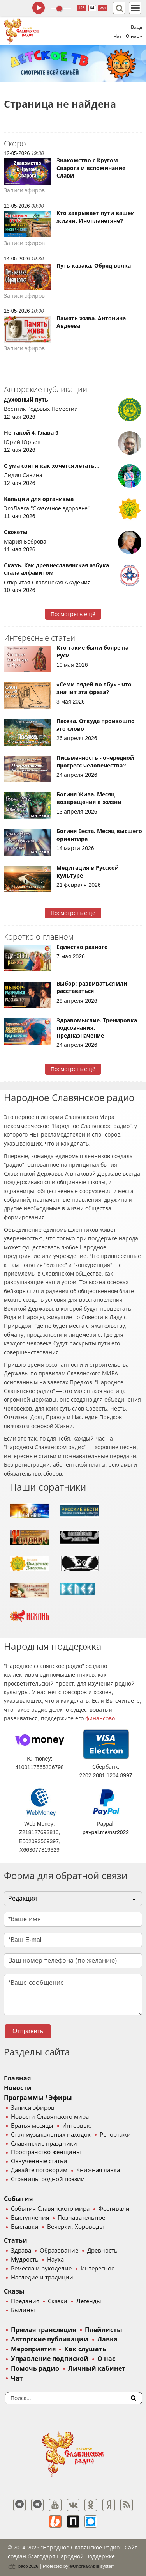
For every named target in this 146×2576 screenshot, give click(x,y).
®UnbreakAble (84, 2566)
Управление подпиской (49, 2359)
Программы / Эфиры (38, 2098)
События (18, 2199)
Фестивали (114, 2209)
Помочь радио (35, 2368)
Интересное (97, 2268)
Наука (55, 2259)
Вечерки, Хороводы (75, 2227)
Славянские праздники (44, 2144)
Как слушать (85, 2349)
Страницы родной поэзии (48, 2179)
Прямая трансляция (43, 2330)
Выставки (25, 2227)
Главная (17, 2078)
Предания (25, 2301)
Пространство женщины (46, 2152)
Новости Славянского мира (50, 2117)
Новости (18, 2088)
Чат (118, 36)
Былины (23, 2310)
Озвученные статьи (39, 2161)
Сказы (14, 2291)
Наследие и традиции (42, 2277)
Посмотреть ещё (73, 614)
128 (81, 8)
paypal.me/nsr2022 (106, 1832)
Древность (102, 2250)
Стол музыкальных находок (51, 2135)
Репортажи (115, 2135)
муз (102, 8)
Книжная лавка (98, 2170)
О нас (106, 2359)
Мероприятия (33, 2349)
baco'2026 (23, 2566)
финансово (100, 1718)
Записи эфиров (33, 2108)
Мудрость (25, 2259)
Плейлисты (103, 2330)
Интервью (76, 2126)
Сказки (57, 2301)
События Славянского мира (50, 2209)
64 (92, 8)
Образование (59, 2250)
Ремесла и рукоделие (41, 2268)
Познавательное (81, 2218)
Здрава (21, 2250)
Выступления (30, 2218)
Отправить (27, 2031)
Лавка (107, 2339)
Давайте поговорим (39, 2170)
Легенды (88, 2301)
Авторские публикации (49, 2339)
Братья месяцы (32, 2126)
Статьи (15, 2240)
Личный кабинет (96, 2368)
